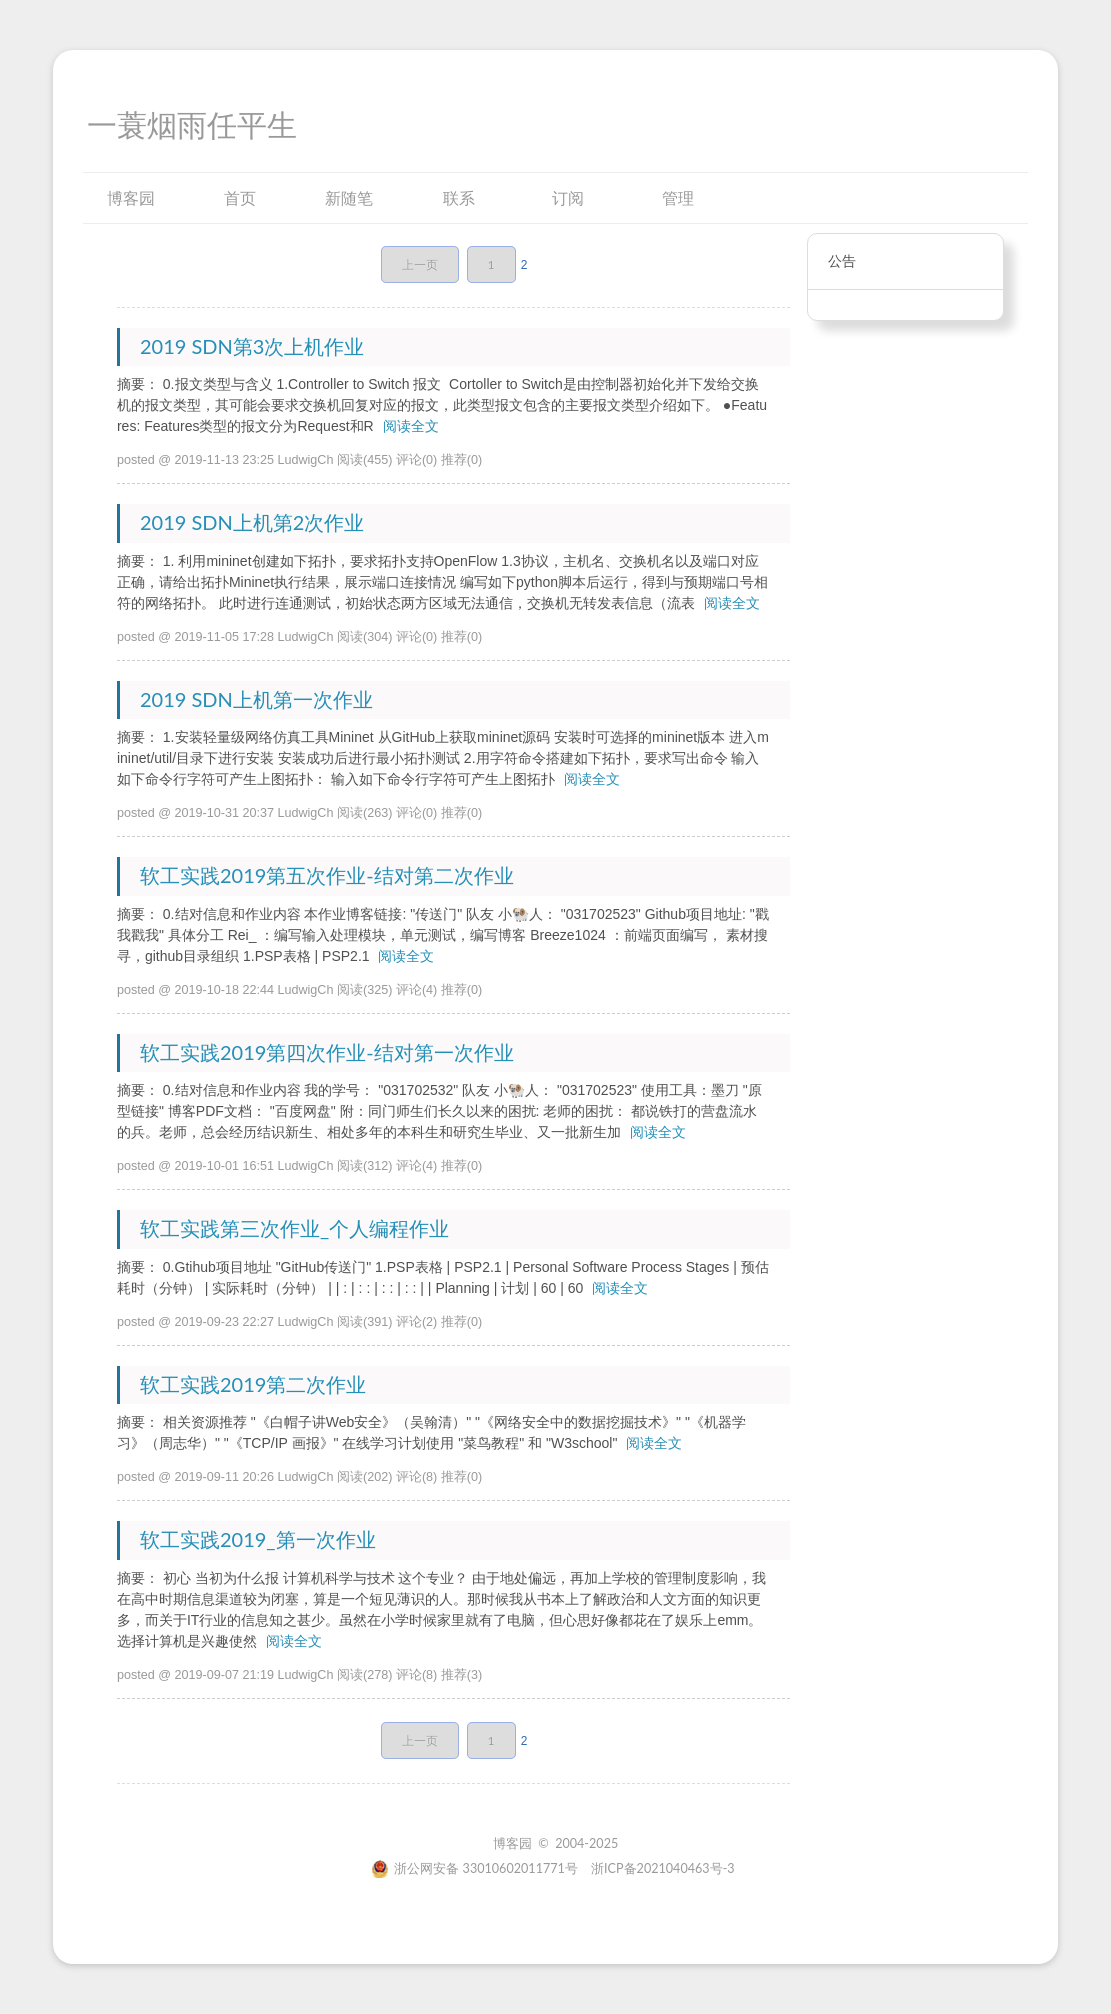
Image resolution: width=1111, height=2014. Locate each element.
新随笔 (349, 197)
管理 (678, 197)
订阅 (568, 197)
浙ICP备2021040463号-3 (663, 1868)
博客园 (131, 197)
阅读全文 (411, 426)
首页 (240, 197)
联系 (459, 197)
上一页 (420, 264)
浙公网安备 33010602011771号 (474, 1868)
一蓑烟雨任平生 (192, 125)
